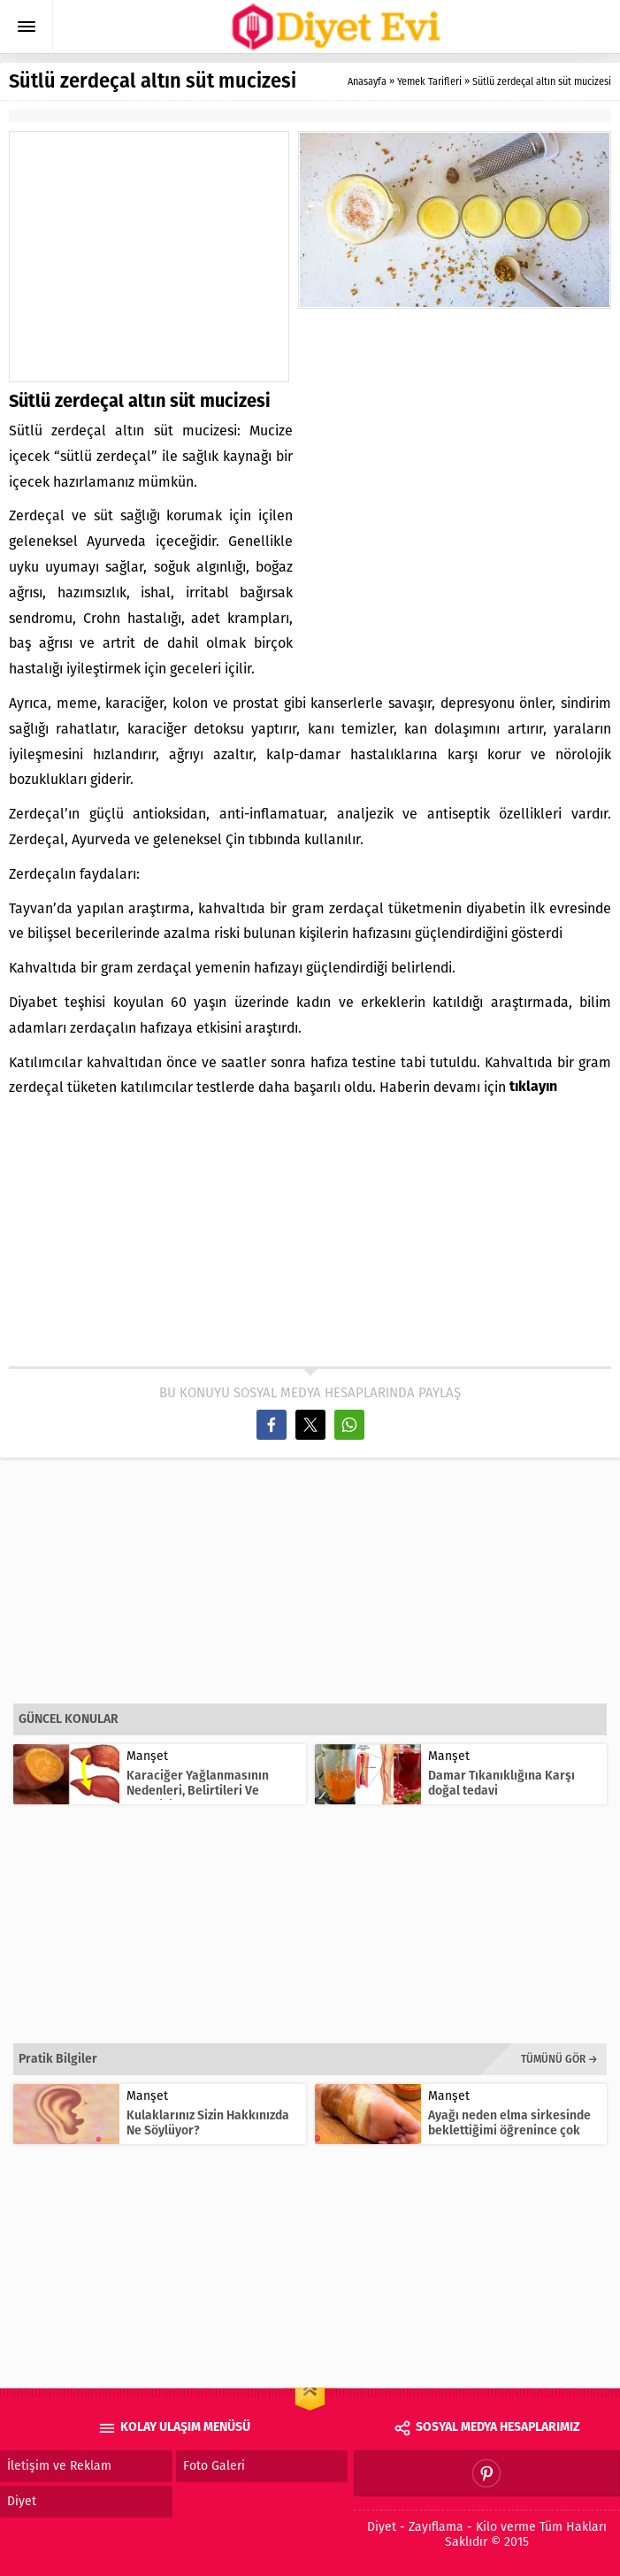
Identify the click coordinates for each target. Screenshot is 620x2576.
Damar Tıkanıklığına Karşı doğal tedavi (501, 1783)
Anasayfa (367, 82)
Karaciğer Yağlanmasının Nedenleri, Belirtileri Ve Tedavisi (197, 1790)
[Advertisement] (159, 257)
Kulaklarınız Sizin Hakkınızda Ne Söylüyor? (207, 2123)
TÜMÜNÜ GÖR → (559, 2059)
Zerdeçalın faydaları (72, 873)
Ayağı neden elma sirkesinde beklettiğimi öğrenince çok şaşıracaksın (509, 2130)
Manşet (147, 1756)
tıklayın (533, 1087)
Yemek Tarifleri (429, 82)
